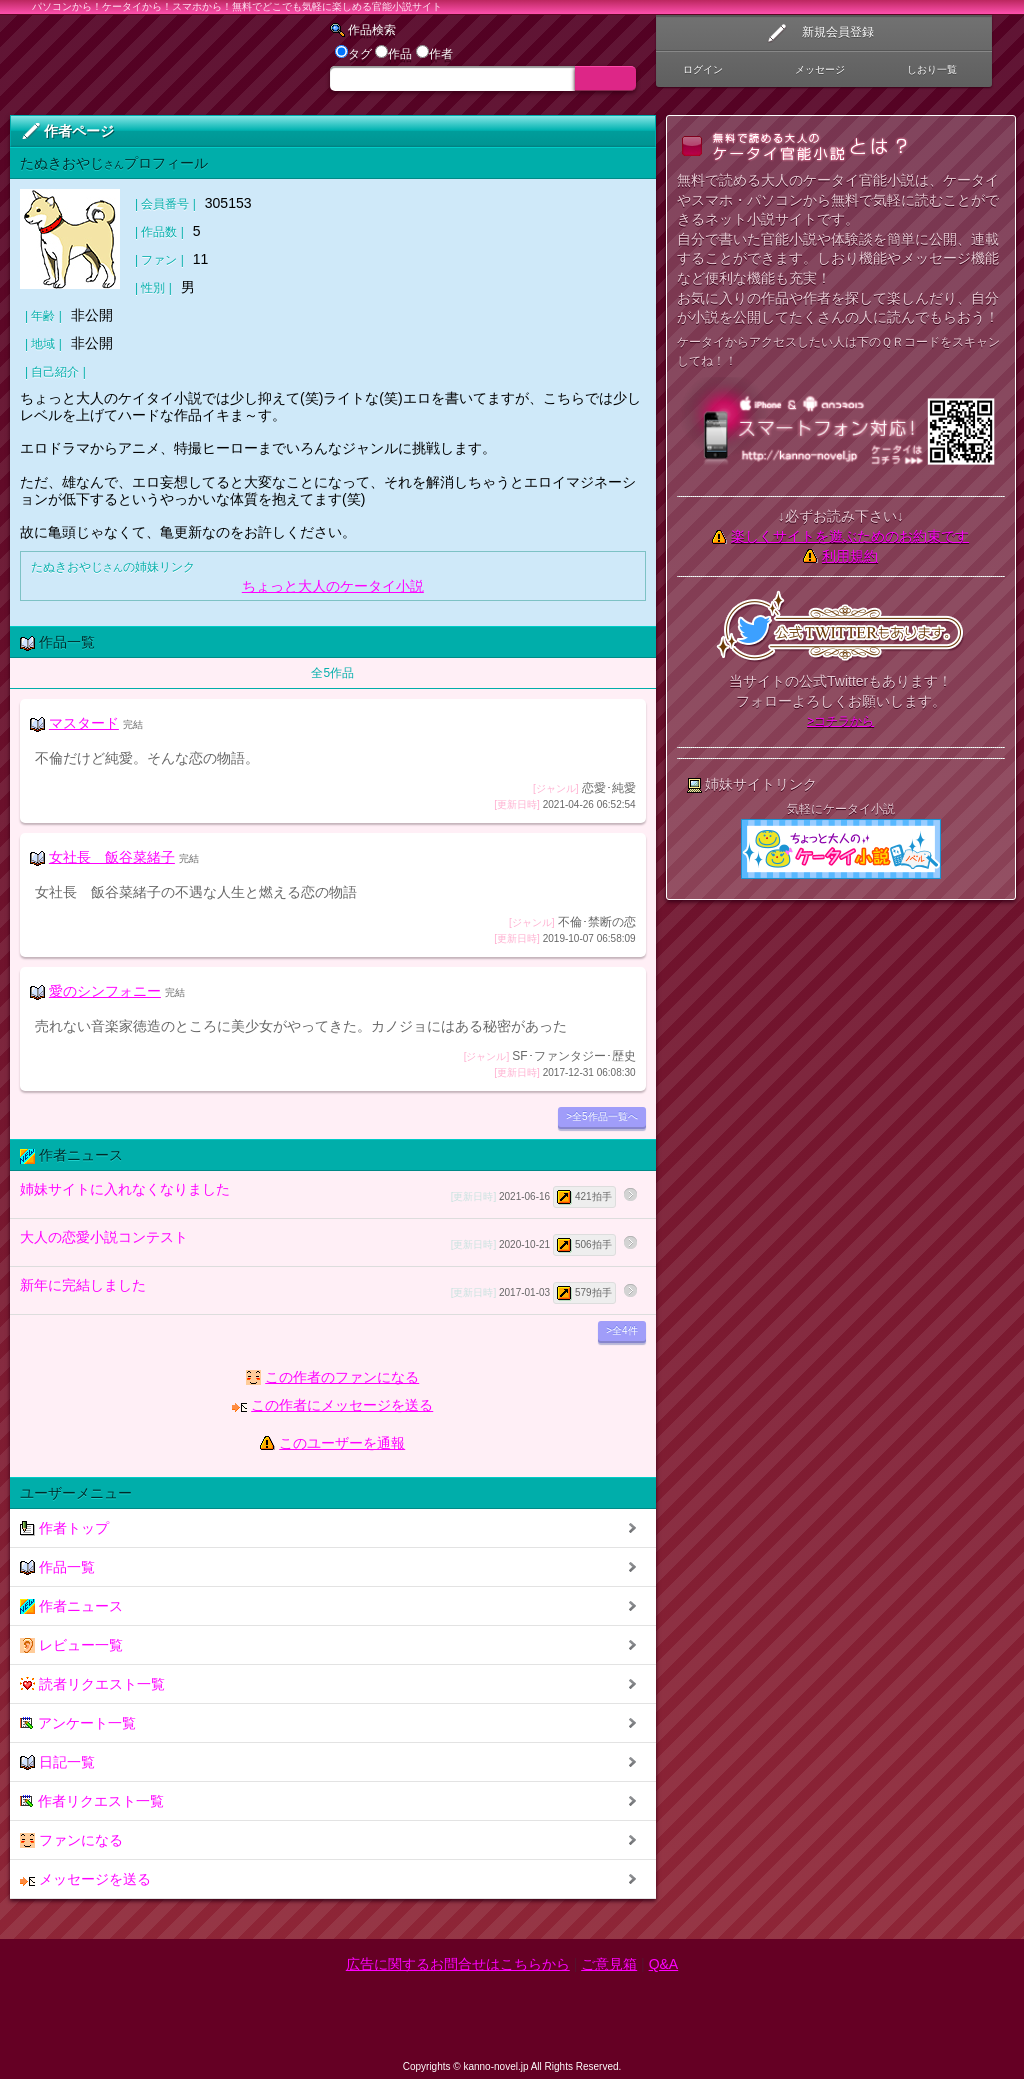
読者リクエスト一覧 (92, 1684)
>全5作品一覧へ (601, 1116)
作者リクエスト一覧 (92, 1801)
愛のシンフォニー (105, 991)
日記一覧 (57, 1762)
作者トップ (64, 1528)
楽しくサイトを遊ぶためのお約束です (850, 536)
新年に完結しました (318, 1290)
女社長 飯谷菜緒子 (112, 857)
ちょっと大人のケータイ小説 (333, 586)
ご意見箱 (609, 1964)
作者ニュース (71, 1606)
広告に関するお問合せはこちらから (458, 1964)
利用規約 (850, 556)
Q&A (664, 1964)
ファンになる (71, 1840)
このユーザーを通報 (342, 1443)
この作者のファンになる (342, 1377)
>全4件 (621, 1330)
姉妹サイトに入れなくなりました (318, 1194)
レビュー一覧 (71, 1645)
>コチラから (840, 721)
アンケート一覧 (78, 1723)
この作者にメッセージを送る (342, 1405)
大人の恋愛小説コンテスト (318, 1242)
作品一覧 (57, 1567)
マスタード (84, 723)
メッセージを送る (85, 1879)
